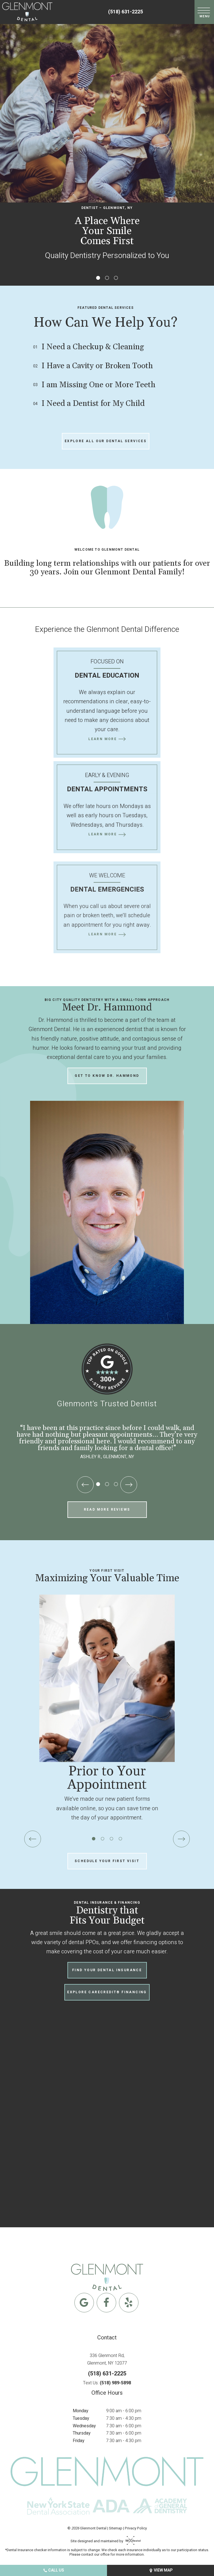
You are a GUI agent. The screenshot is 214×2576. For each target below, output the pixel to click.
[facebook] (106, 2302)
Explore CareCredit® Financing (107, 1992)
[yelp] (128, 2302)
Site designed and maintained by (104, 2541)
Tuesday (81, 2418)
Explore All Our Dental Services (106, 441)
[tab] (98, 278)
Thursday (82, 2433)
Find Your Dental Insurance (107, 1970)
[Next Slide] (128, 1484)
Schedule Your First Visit (107, 1861)
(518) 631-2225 (125, 12)
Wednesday (84, 2426)
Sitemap (115, 2528)
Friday (78, 2440)
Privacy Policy (136, 2528)
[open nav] (204, 12)
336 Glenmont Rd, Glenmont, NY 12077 (107, 2359)
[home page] (27, 12)
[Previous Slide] (85, 1484)
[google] (84, 2302)
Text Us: (107, 2383)
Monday (80, 2411)
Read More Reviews (107, 1509)
